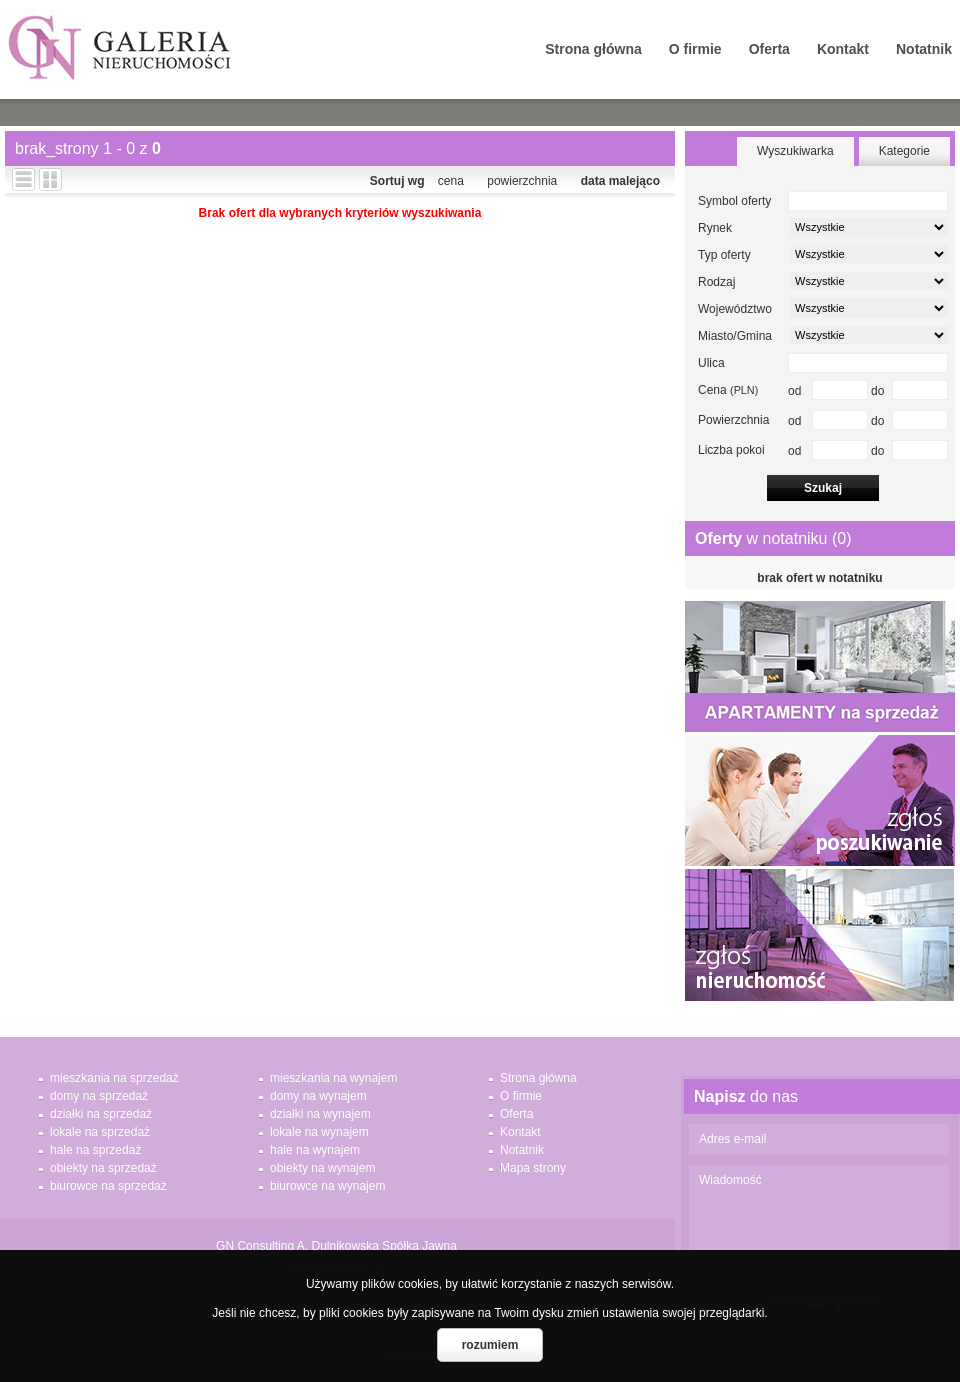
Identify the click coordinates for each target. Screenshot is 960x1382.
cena (451, 181)
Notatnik (924, 49)
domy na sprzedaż (99, 1096)
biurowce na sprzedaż (108, 1186)
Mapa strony (533, 1168)
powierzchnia (522, 181)
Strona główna (593, 49)
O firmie (695, 49)
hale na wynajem (315, 1150)
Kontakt (843, 49)
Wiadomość (819, 1225)
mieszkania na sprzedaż (114, 1078)
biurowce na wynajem (327, 1186)
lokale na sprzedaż (100, 1132)
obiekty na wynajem (322, 1168)
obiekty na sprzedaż (103, 1168)
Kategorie (904, 151)
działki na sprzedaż (101, 1114)
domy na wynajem (318, 1096)
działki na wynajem (320, 1114)
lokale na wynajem (319, 1132)
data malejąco (620, 181)
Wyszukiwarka (795, 151)
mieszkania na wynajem (333, 1078)
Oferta (769, 49)
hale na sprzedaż (95, 1150)
